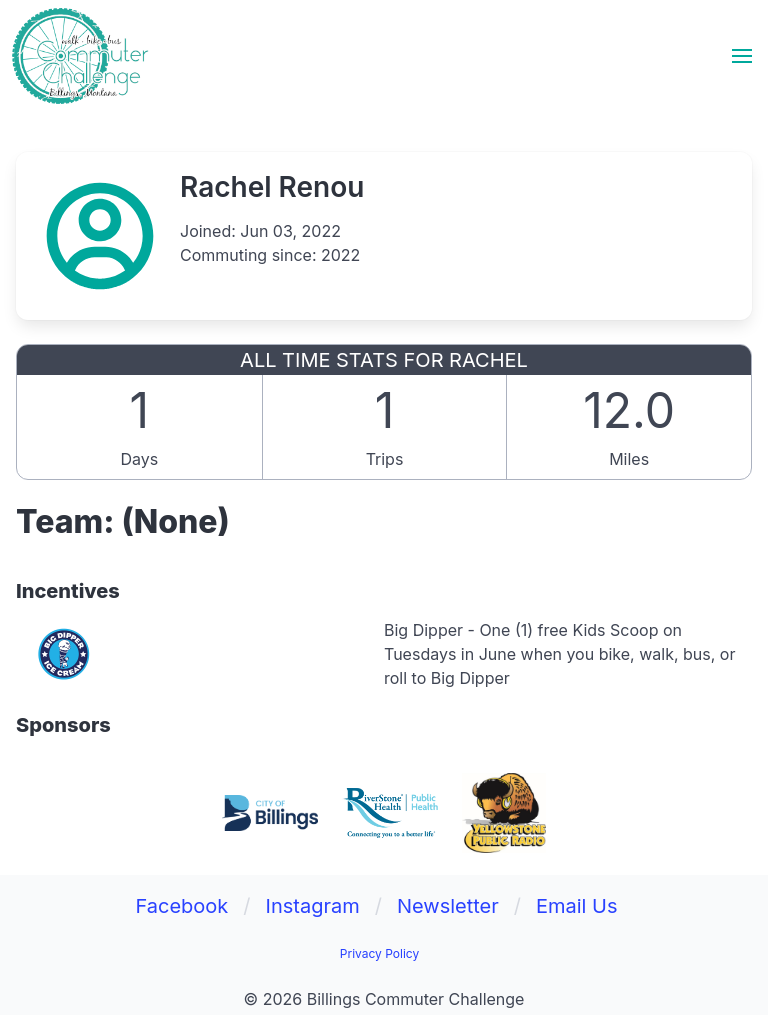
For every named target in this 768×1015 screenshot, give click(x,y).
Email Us (577, 906)
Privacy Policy (379, 953)
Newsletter (448, 906)
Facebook (181, 906)
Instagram (313, 906)
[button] (742, 56)
